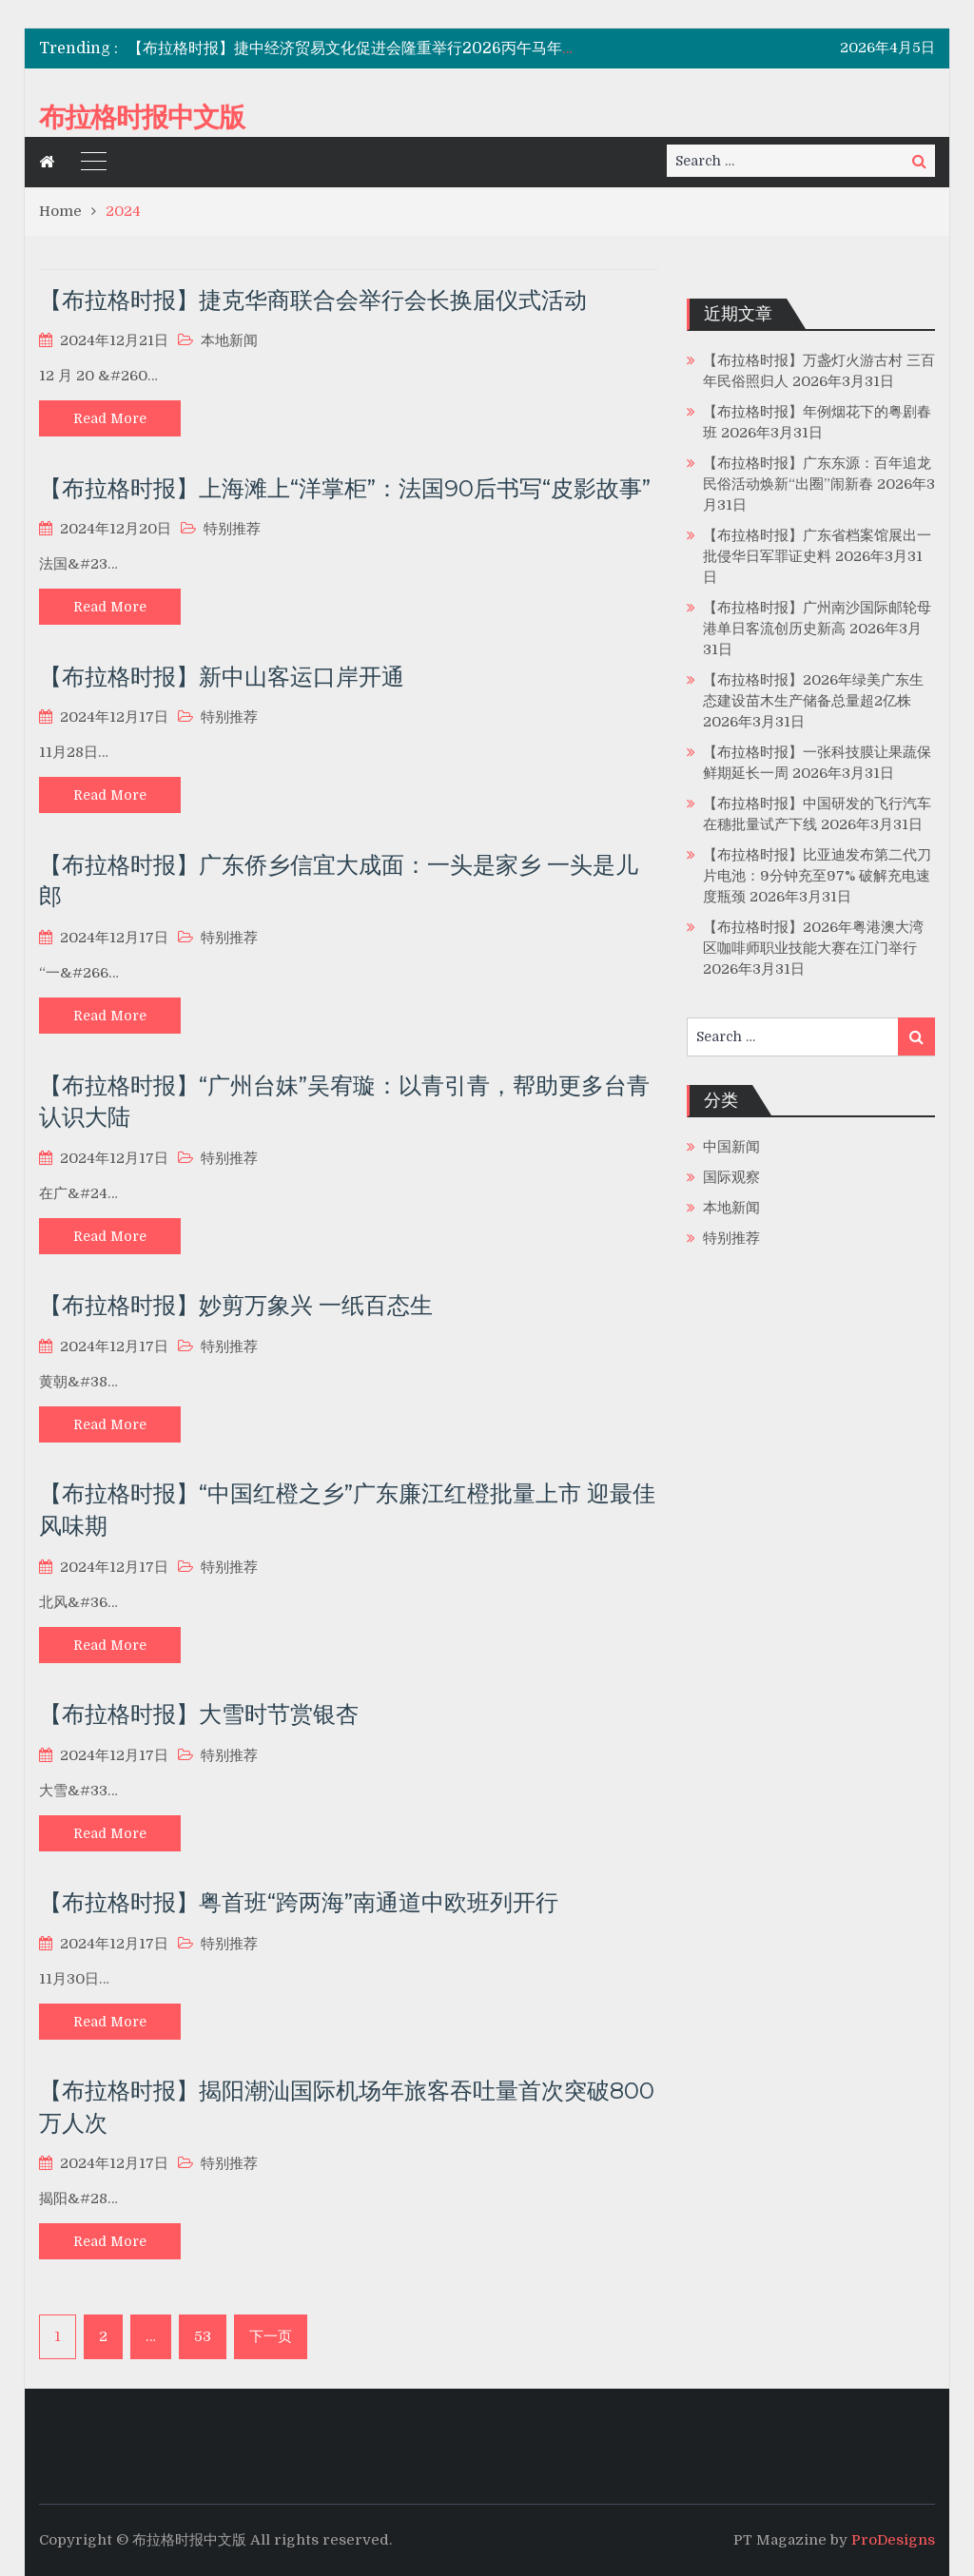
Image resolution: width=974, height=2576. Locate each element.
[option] (358, 48)
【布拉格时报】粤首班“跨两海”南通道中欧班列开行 (298, 1902)
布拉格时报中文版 (141, 117)
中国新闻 (731, 1146)
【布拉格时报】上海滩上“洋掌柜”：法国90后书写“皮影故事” (345, 488)
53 (202, 2336)
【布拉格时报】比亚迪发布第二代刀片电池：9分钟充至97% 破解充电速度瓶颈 (817, 875)
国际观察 (731, 1177)
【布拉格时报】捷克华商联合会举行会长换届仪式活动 (313, 300)
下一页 (270, 2336)
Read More (109, 418)
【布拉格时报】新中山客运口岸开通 (221, 676)
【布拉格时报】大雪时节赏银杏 (199, 1714)
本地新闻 (229, 340)
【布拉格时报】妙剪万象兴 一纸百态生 (236, 1305)
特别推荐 (232, 528)
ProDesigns (893, 2539)
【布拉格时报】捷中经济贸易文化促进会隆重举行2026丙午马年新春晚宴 (375, 48)
